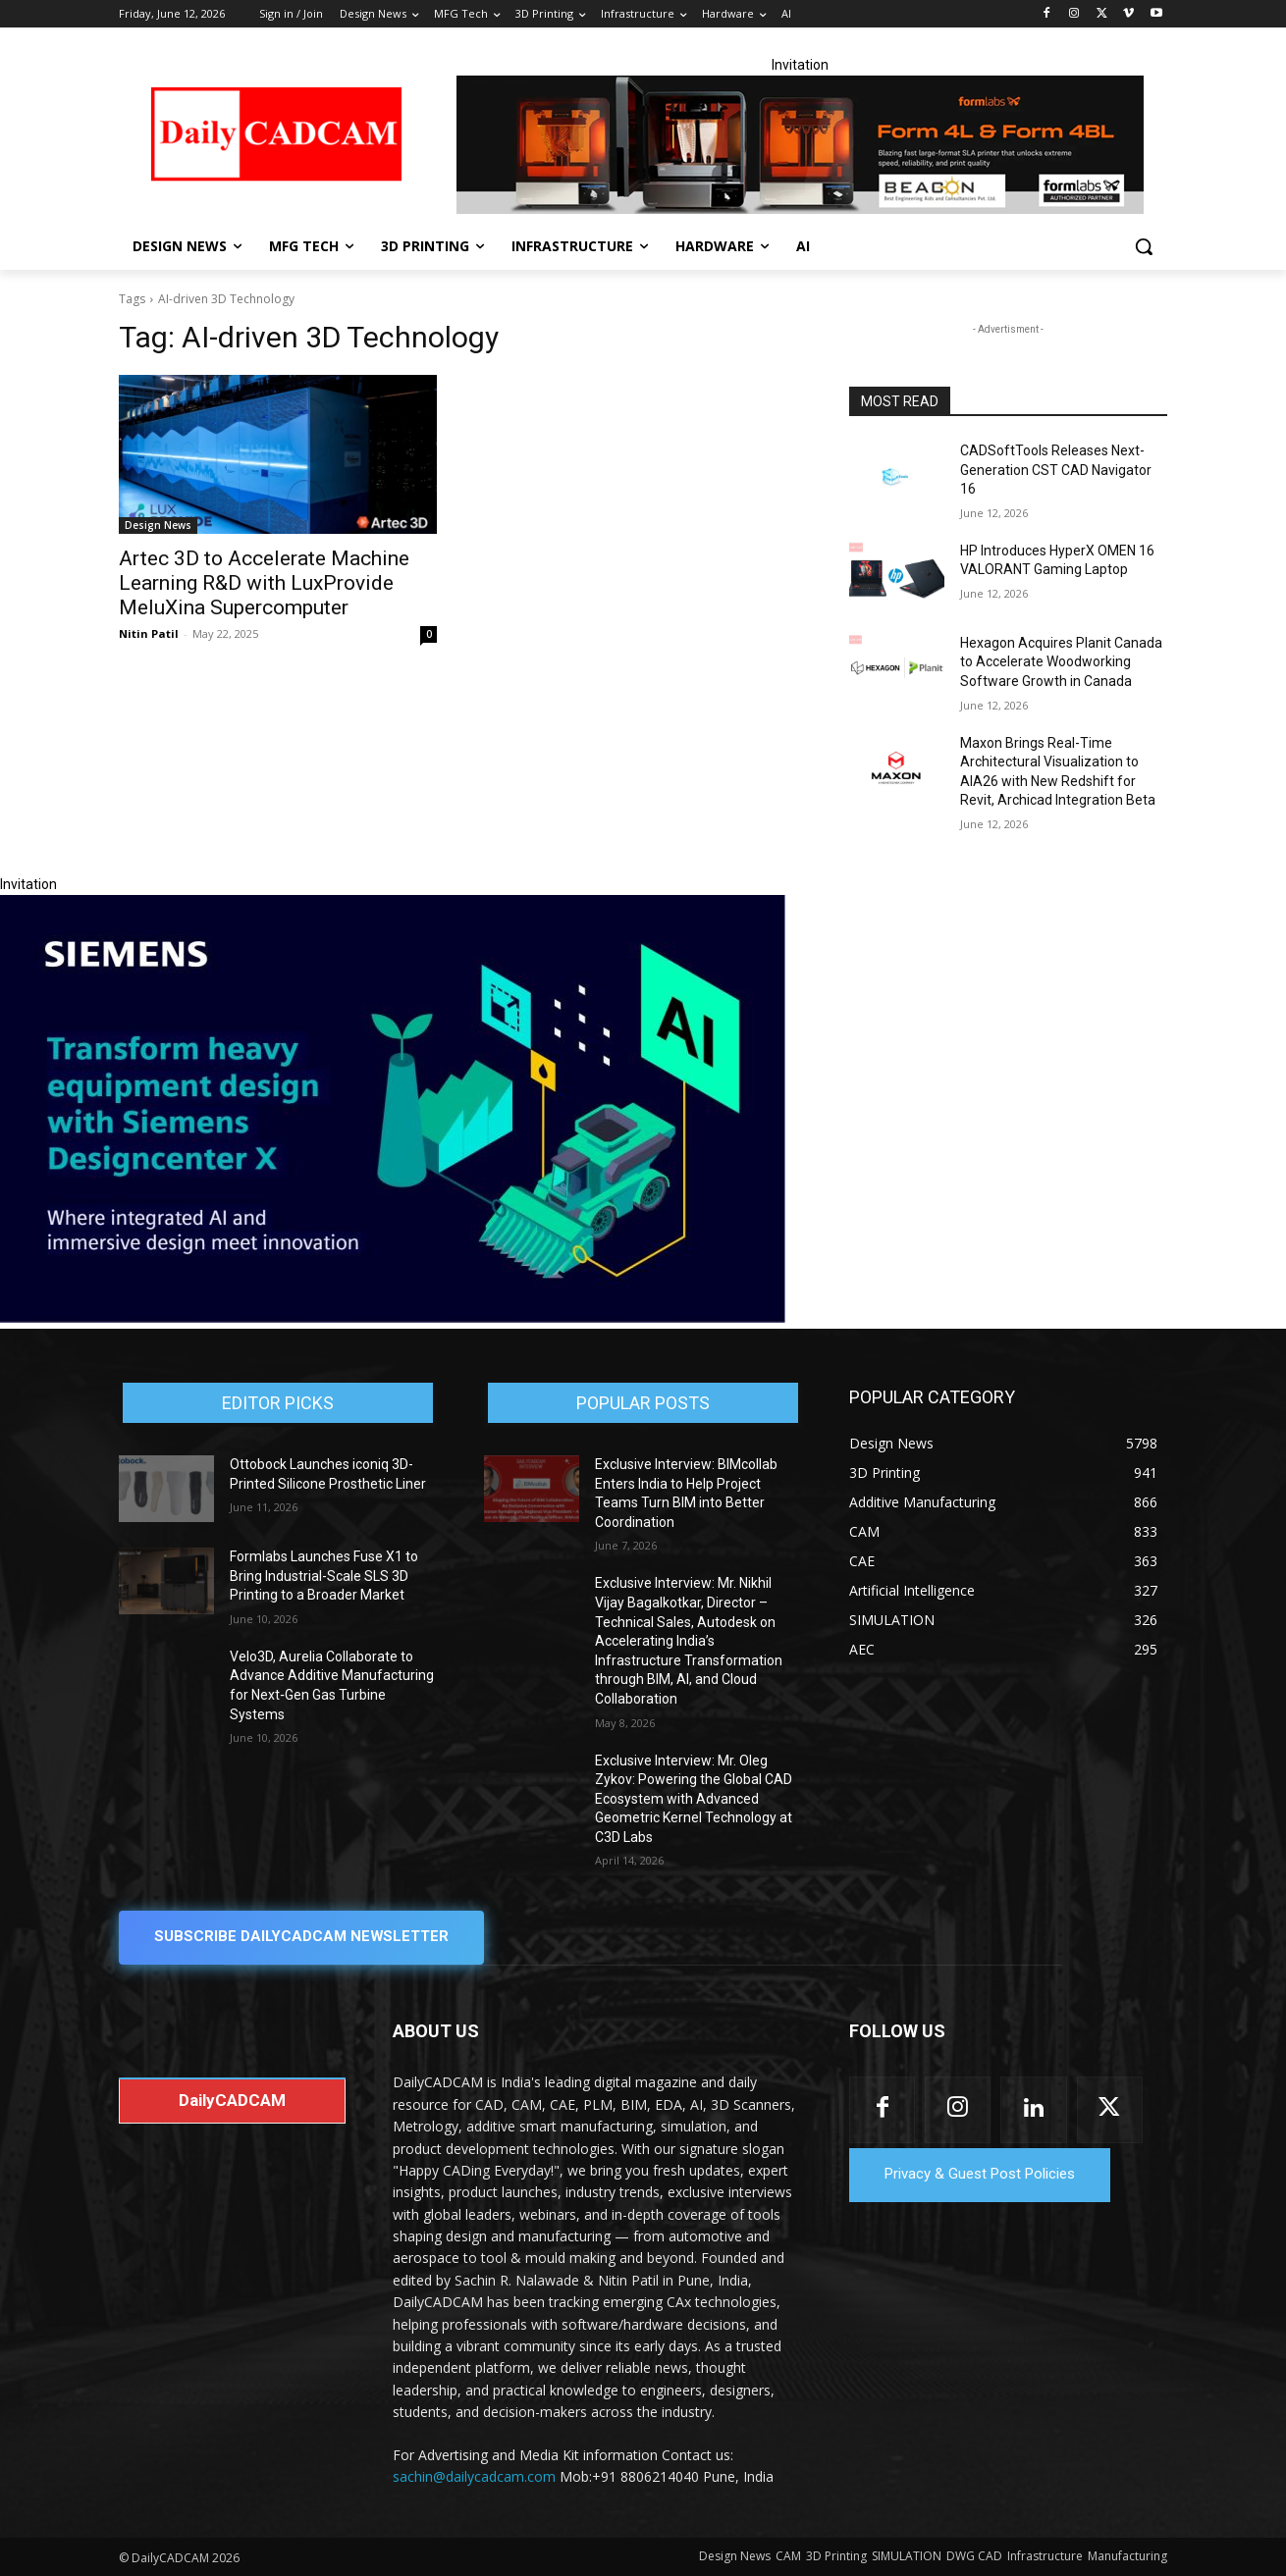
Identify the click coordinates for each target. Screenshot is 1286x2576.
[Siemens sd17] (392, 1318)
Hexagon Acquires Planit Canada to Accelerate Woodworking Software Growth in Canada (1061, 662)
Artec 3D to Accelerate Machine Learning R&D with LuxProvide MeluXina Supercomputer (264, 583)
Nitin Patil (149, 633)
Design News (158, 525)
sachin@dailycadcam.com (474, 2476)
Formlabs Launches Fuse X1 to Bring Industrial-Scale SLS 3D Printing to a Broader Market (324, 1576)
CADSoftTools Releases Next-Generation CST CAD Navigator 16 (1056, 470)
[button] (1143, 246)
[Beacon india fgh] (800, 145)
